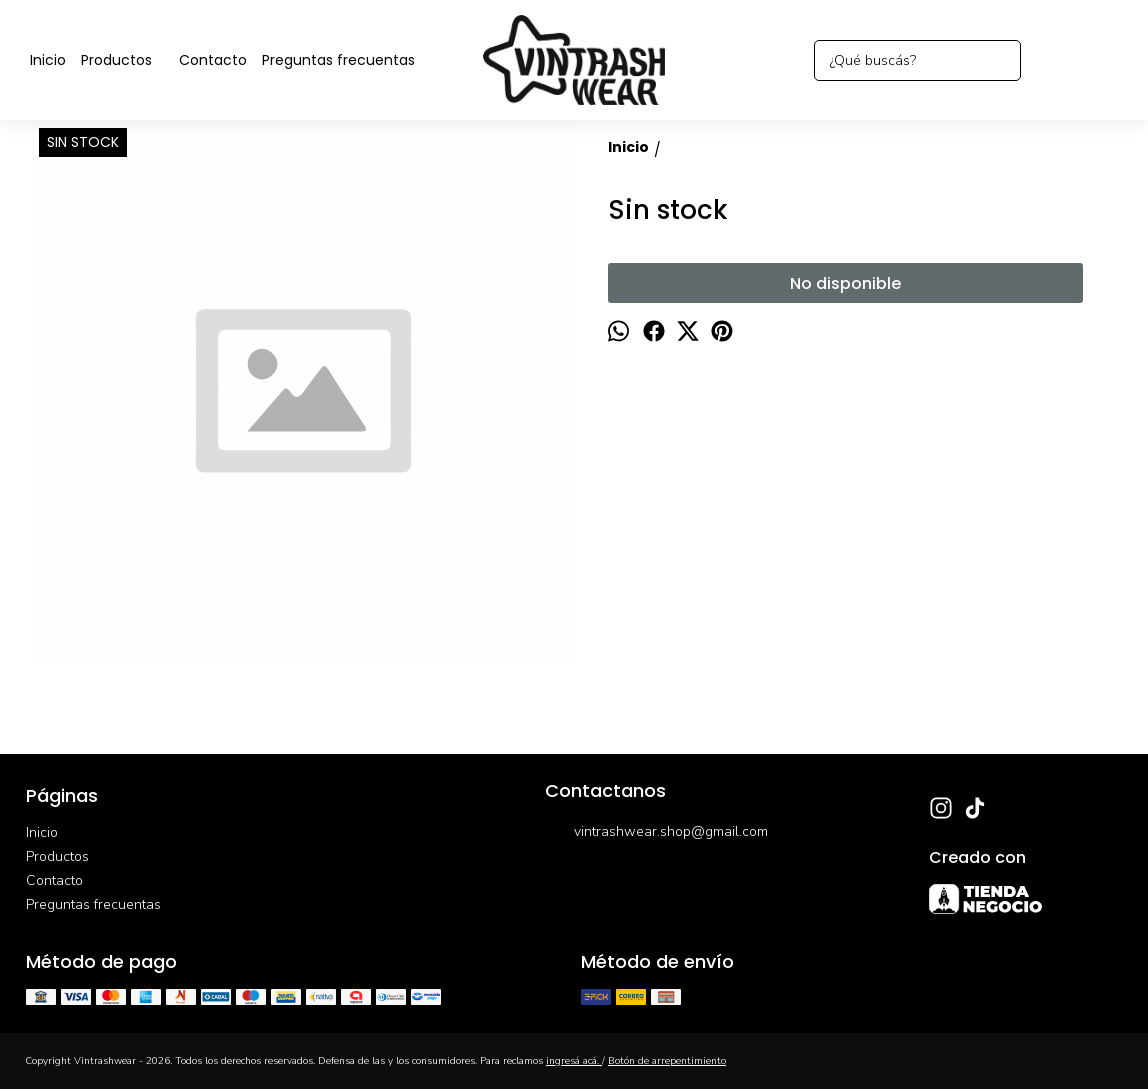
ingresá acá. (574, 1061)
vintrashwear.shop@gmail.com (656, 833)
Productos (126, 60)
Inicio (48, 60)
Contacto (213, 60)
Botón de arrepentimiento (667, 1061)
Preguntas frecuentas (338, 60)
